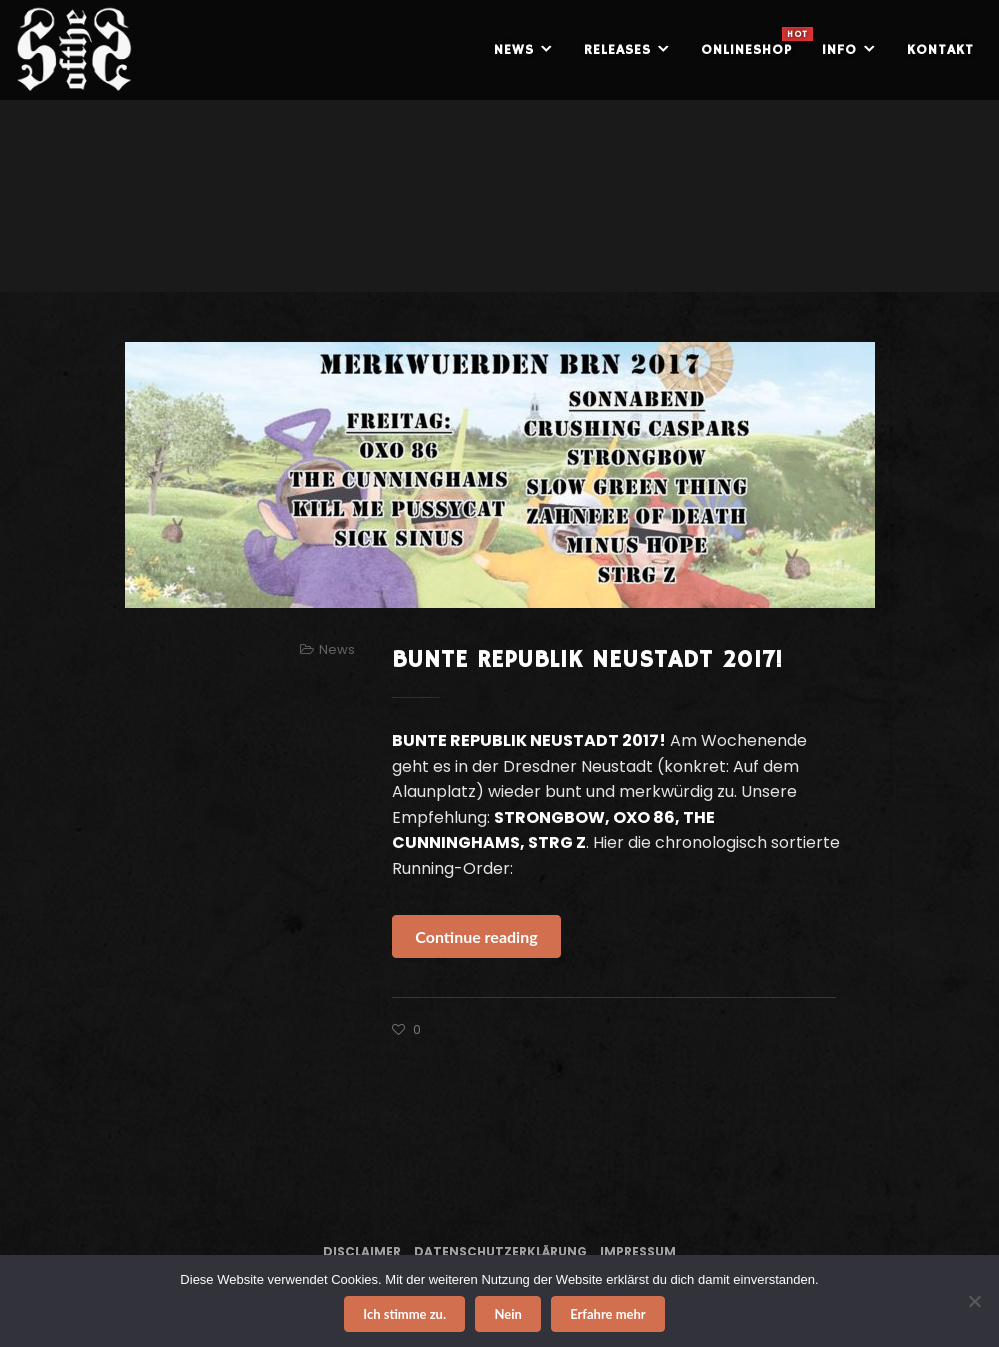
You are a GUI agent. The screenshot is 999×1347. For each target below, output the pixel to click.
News (337, 649)
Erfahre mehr (608, 1314)
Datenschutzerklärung (500, 1251)
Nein (507, 1314)
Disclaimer (362, 1251)
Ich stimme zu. (404, 1314)
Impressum (638, 1251)
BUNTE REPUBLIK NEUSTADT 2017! (587, 660)
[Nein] (974, 1301)
